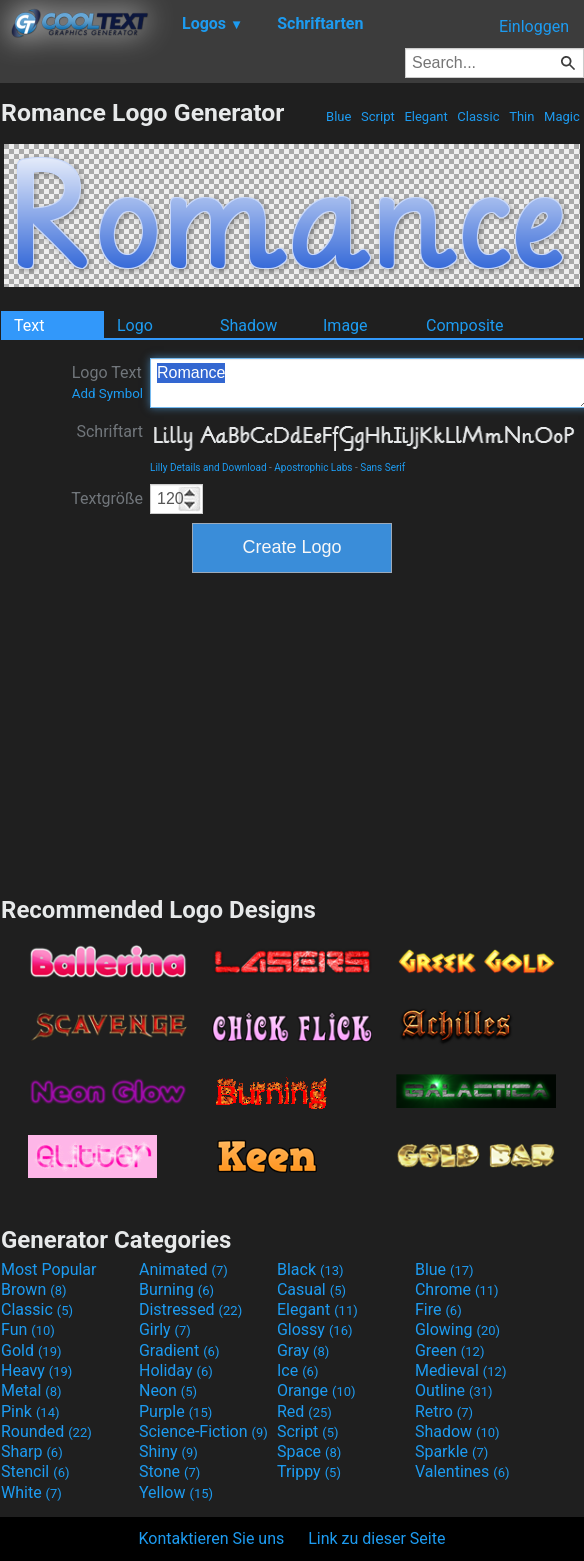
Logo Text (107, 382)
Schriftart (109, 431)
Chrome (457, 1289)
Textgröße (107, 498)
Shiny (168, 1451)
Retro (444, 1411)
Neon (168, 1390)
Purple (175, 1411)
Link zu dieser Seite (376, 1538)
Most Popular (49, 1269)
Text (29, 325)
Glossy (315, 1329)
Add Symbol (107, 393)
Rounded (46, 1431)
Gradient (179, 1350)
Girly (165, 1329)
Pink (30, 1411)
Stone (169, 1471)
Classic (478, 116)
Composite (465, 325)
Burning (176, 1289)
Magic (562, 116)
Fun (28, 1329)
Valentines (462, 1471)
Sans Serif (382, 467)
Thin (522, 116)
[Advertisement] (292, 732)
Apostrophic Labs (313, 467)
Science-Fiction (203, 1431)
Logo (135, 325)
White (31, 1492)
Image (345, 325)
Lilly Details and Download (208, 467)
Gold (31, 1350)
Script (378, 116)
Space (309, 1451)
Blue (339, 116)
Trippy (309, 1471)
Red (304, 1411)
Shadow (248, 325)
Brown (33, 1289)
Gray (303, 1350)
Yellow (176, 1492)
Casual (311, 1289)
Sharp (32, 1451)
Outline (454, 1390)
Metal (31, 1390)
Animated (183, 1269)
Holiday (176, 1370)
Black (310, 1269)
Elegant (426, 116)
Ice (297, 1370)
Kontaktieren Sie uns (212, 1538)
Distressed (190, 1309)
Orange (316, 1390)
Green (450, 1350)
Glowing (457, 1329)
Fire (438, 1309)
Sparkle (451, 1451)
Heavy (36, 1370)
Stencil (35, 1471)
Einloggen (534, 26)
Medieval (461, 1370)
